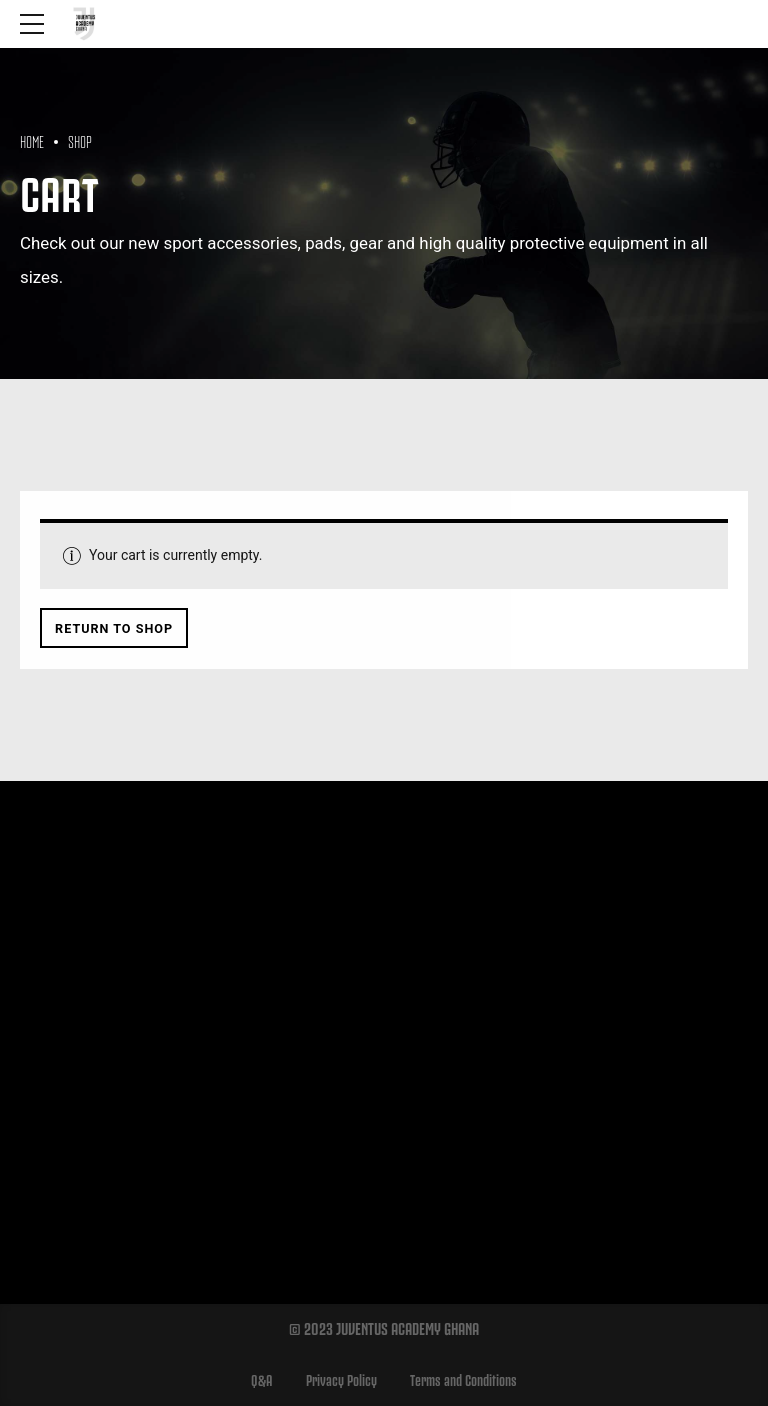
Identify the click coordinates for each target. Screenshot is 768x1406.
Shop (80, 140)
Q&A (262, 1379)
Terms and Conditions (463, 1379)
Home (32, 140)
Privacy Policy (341, 1379)
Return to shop (114, 628)
